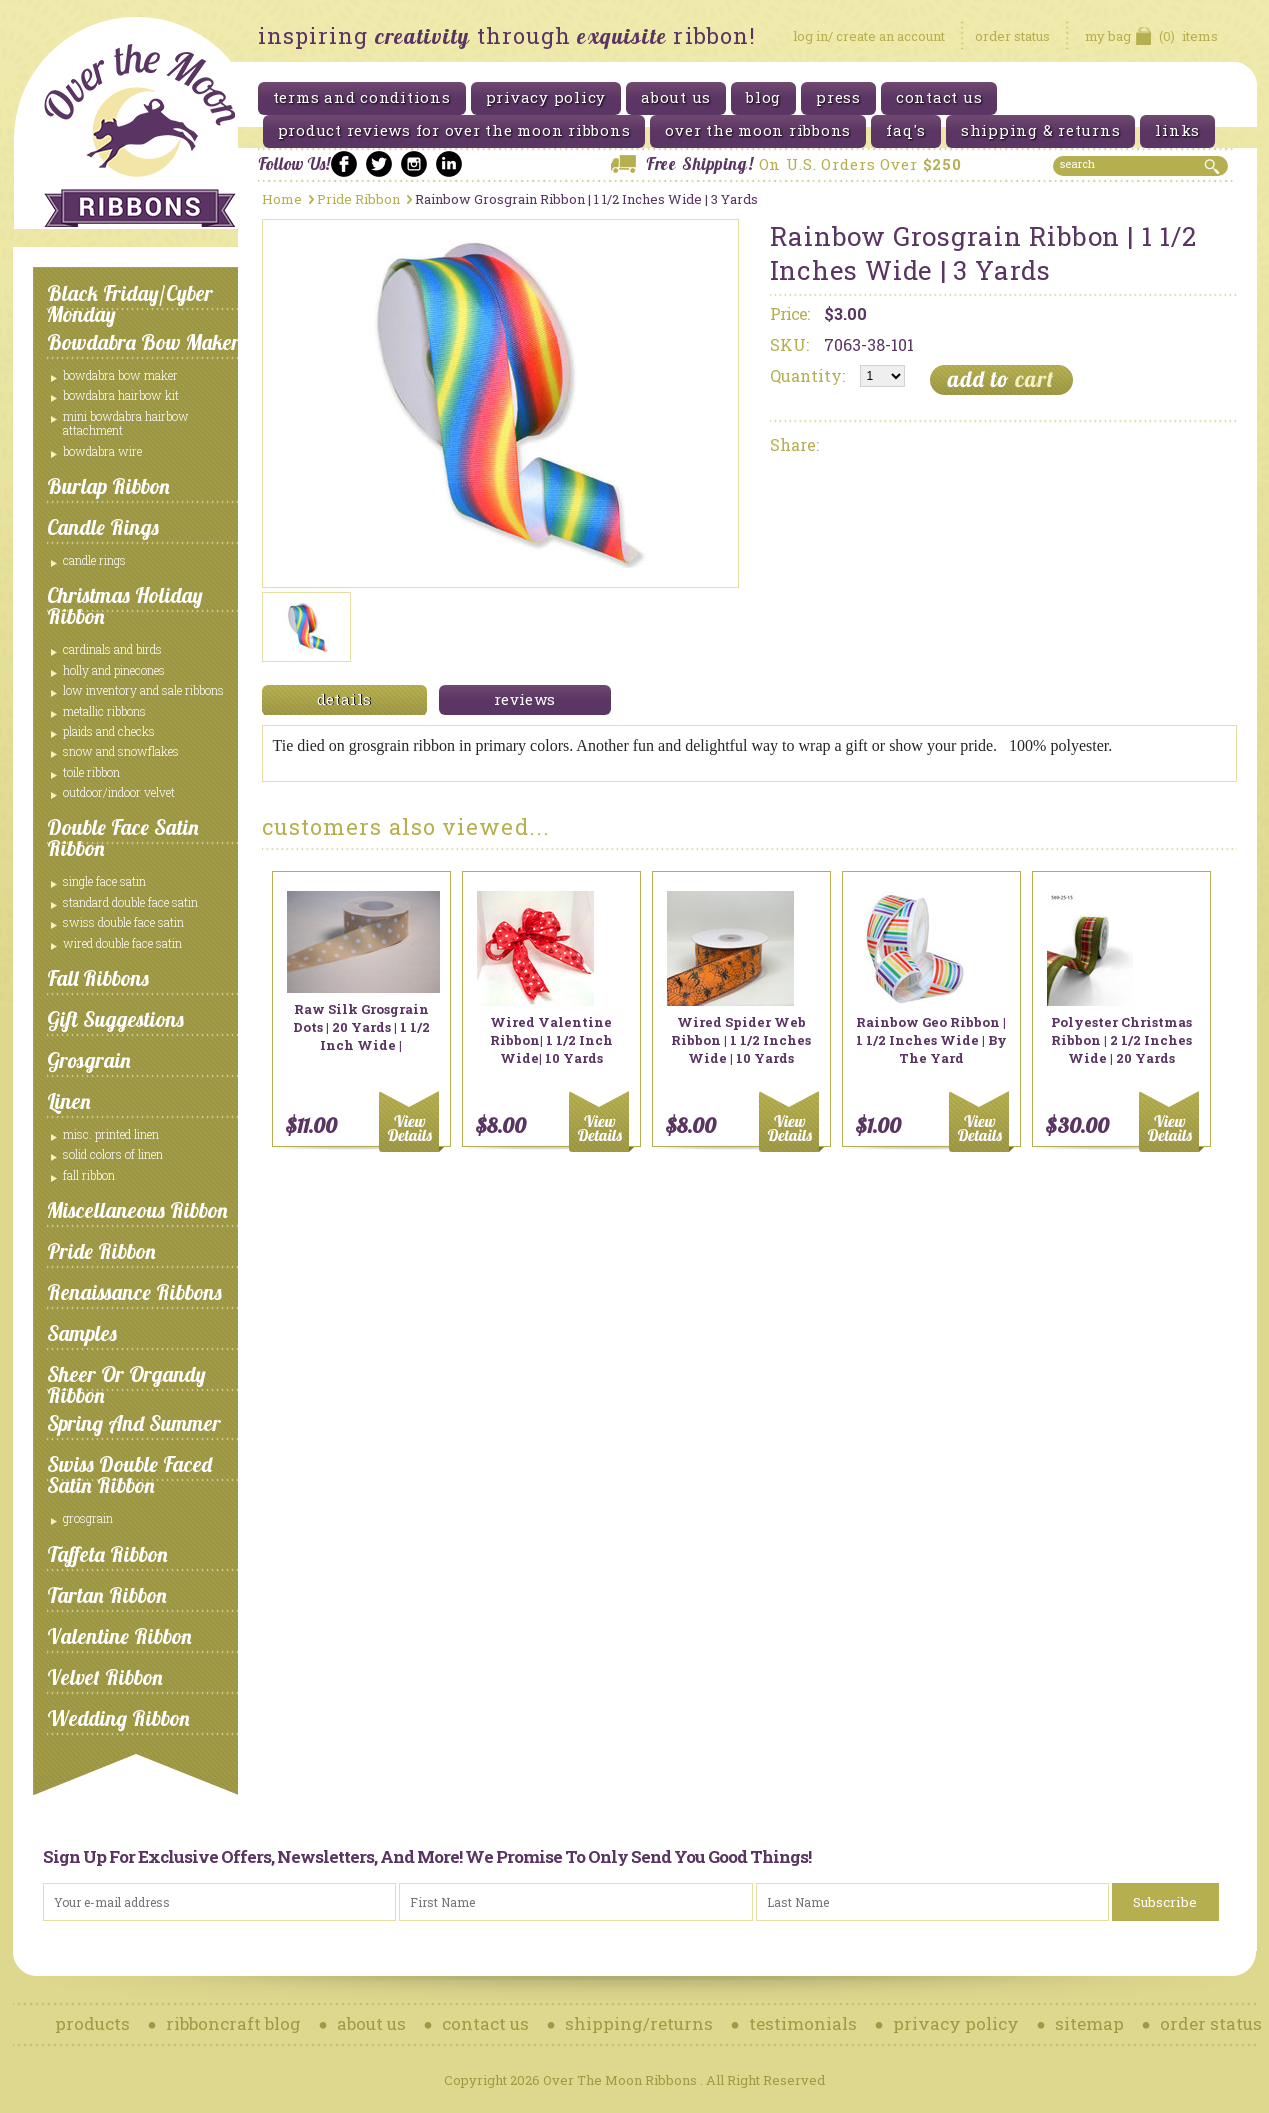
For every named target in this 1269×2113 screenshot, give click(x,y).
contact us (485, 2023)
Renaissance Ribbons (134, 1292)
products (92, 2023)
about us (371, 2023)
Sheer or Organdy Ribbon (126, 1384)
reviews (525, 699)
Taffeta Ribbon (107, 1554)
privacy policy (956, 2023)
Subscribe (1165, 1902)
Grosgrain (89, 1060)
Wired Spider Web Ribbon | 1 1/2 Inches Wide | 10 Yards (741, 1040)
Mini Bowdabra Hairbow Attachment (126, 423)
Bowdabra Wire (102, 451)
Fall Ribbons (98, 978)
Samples (82, 1333)
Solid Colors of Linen (113, 1154)
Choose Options (412, 1121)
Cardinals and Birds (112, 649)
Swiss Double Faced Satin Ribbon (129, 1474)
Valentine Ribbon (119, 1636)
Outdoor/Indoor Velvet (119, 792)
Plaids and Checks (109, 731)
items (1151, 36)
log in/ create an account (869, 36)
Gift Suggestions (115, 1019)
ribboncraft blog (233, 2023)
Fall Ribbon (89, 1175)
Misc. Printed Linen (111, 1134)
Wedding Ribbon (118, 1718)
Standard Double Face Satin (130, 902)
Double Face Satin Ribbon (123, 837)
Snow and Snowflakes (121, 751)
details (344, 699)
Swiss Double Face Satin (123, 922)
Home (282, 199)
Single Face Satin (104, 881)
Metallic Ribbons (104, 711)
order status (1012, 36)
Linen (69, 1101)
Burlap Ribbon (108, 486)
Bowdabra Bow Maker (143, 342)
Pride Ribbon (101, 1251)
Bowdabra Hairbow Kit (121, 395)
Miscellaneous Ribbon (137, 1210)
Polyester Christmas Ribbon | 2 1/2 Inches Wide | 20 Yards (1121, 1040)
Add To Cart (602, 1121)
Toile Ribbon (91, 772)
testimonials (803, 2023)
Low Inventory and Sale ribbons (143, 690)
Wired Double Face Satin (122, 943)
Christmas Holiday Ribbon (125, 605)
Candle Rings (103, 527)
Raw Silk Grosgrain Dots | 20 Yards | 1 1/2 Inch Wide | (361, 1027)
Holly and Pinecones (114, 670)
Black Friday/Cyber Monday (130, 303)
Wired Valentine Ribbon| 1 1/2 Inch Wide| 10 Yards (551, 1040)
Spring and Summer (134, 1423)
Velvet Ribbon (105, 1677)
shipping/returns (639, 2023)
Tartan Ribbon (107, 1595)
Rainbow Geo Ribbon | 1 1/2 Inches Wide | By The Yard (931, 1040)
